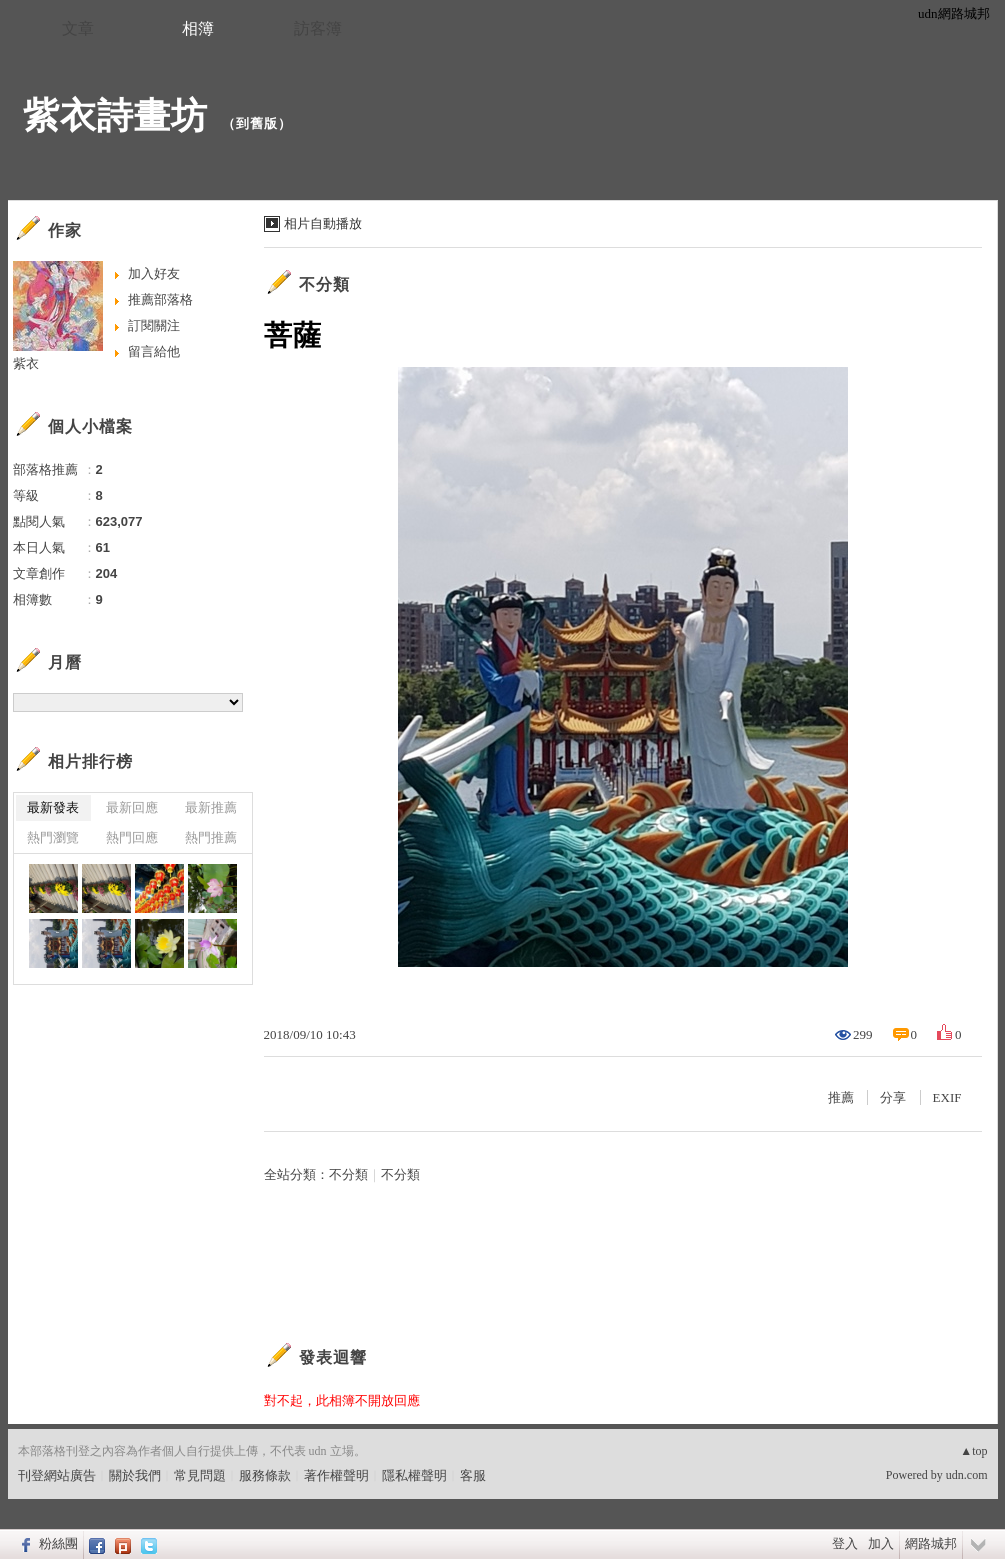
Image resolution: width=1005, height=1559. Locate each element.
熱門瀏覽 (53, 837)
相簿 (198, 28)
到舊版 (257, 123)
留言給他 (154, 351)
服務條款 (265, 1475)
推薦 (841, 1097)
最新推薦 (211, 807)
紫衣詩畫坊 (115, 115)
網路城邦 (931, 1543)
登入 (845, 1543)
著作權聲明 (336, 1475)
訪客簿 (318, 28)
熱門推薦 (211, 837)
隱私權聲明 (414, 1475)
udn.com (967, 1475)
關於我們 (135, 1475)
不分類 (324, 284)
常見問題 (200, 1475)
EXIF (947, 1097)
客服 (473, 1475)
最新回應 (132, 807)
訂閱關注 (154, 325)
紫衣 (26, 363)
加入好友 (154, 273)
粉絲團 (58, 1543)
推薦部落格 (160, 299)
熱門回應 (132, 837)
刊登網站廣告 (57, 1475)
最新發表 (53, 807)
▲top (973, 1451)
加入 (881, 1543)
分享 (893, 1097)
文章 (78, 28)
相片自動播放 (323, 223)
